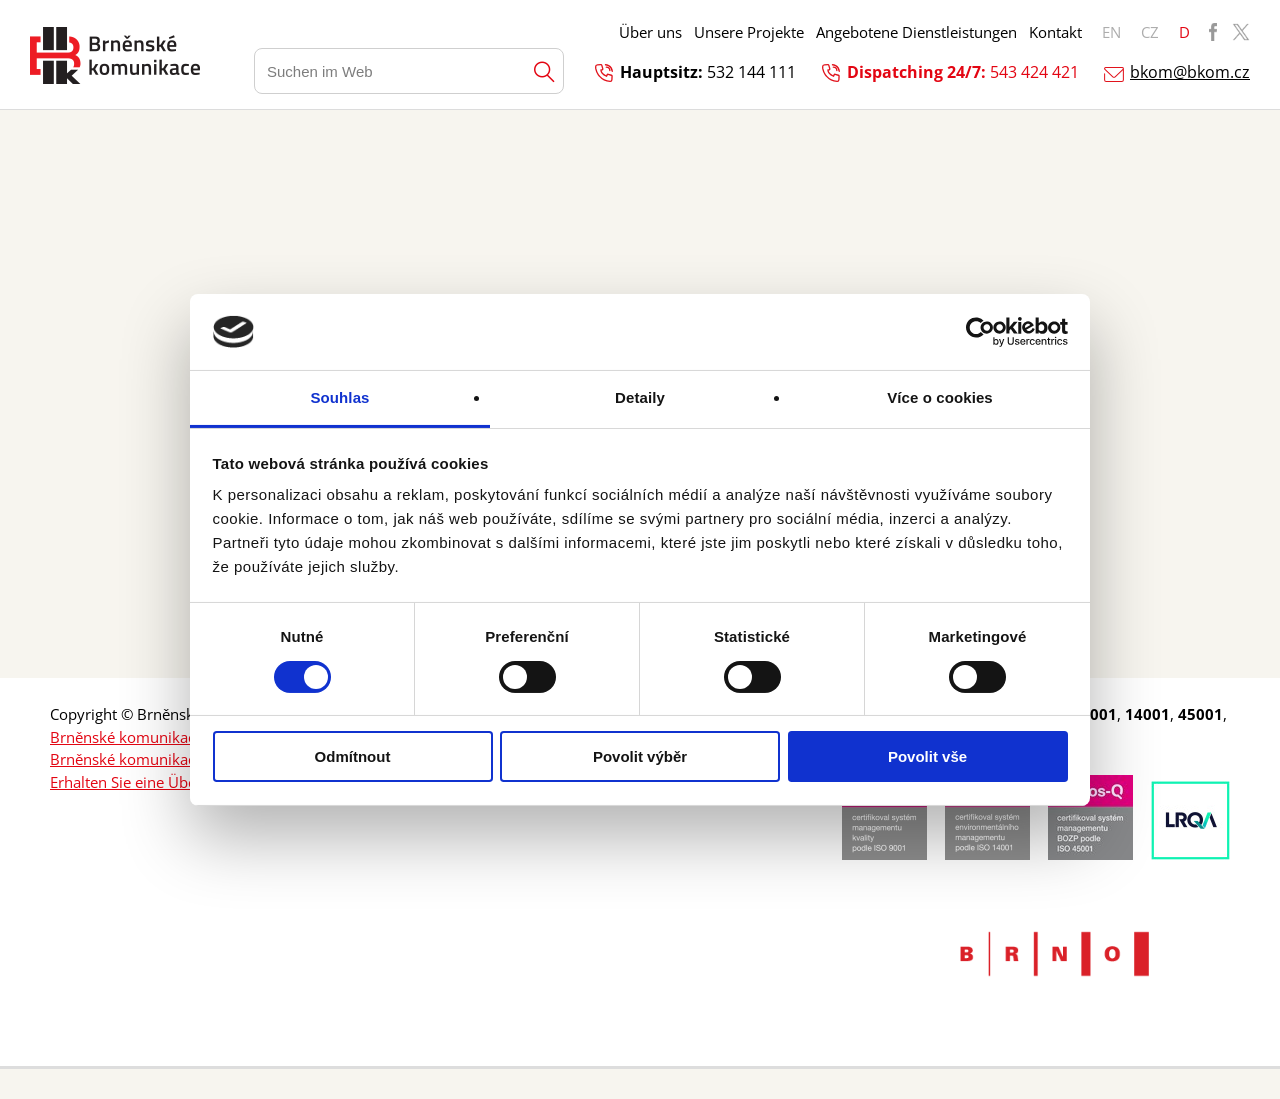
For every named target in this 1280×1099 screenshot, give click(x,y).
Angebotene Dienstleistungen (916, 32)
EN (1111, 32)
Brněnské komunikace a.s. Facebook (175, 737)
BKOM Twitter (1241, 32)
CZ (1150, 32)
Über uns (650, 32)
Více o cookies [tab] (940, 397)
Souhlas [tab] (339, 397)
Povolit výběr (640, 756)
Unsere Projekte (749, 32)
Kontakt (1055, 32)
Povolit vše (927, 756)
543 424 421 (1034, 72)
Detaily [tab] (640, 397)
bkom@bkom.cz (1190, 72)
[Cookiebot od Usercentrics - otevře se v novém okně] (980, 332)
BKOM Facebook (1213, 32)
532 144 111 (751, 72)
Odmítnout (353, 756)
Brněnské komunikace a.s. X (146, 759)
